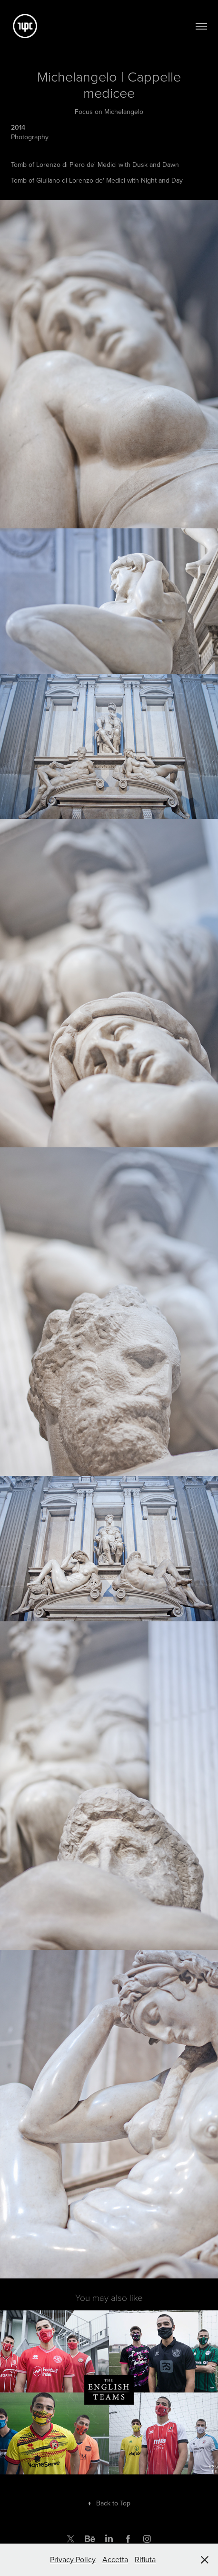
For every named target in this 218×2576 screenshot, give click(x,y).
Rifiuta (145, 2559)
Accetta (115, 2559)
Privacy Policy (73, 2559)
